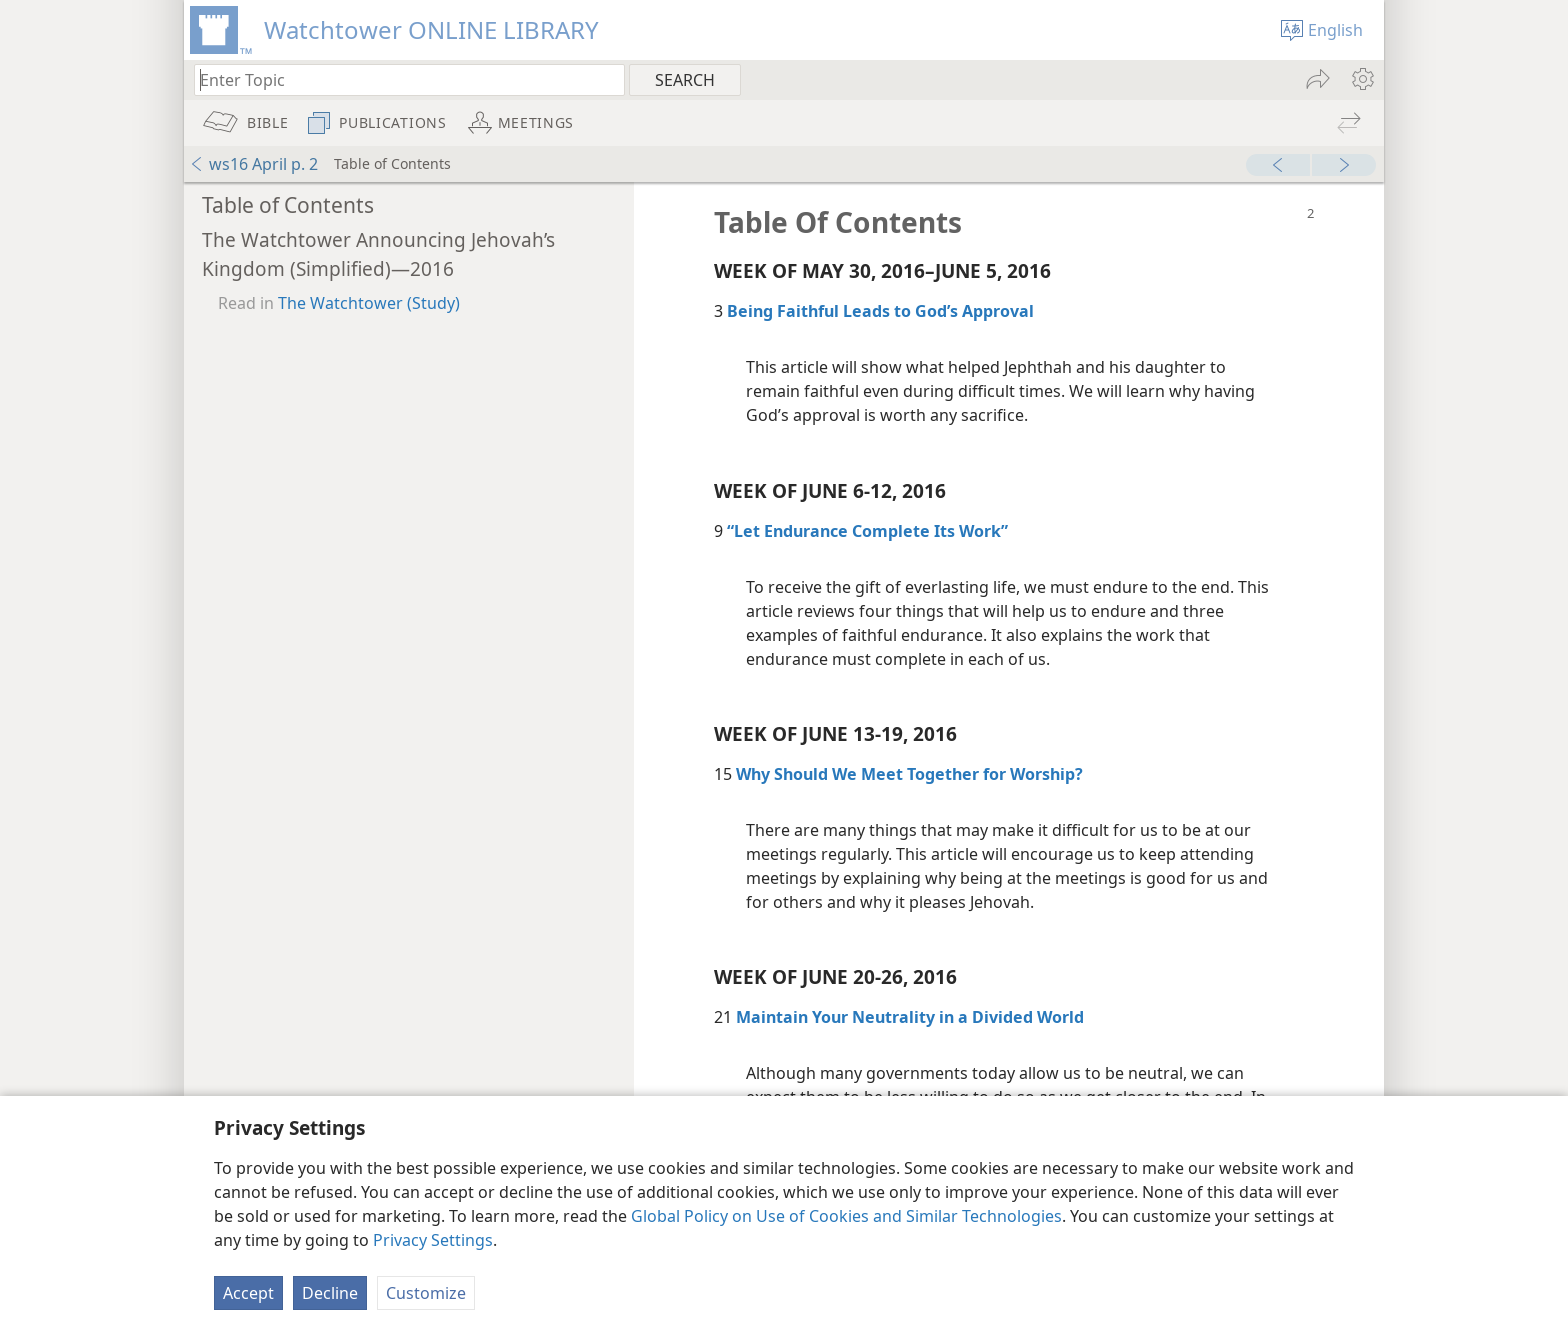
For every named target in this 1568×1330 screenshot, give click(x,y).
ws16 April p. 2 (253, 164)
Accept (248, 1293)
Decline (330, 1293)
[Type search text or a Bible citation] (400, 79)
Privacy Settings (433, 1240)
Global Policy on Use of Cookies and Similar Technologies (846, 1216)
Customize (426, 1293)
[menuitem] (1361, 79)
